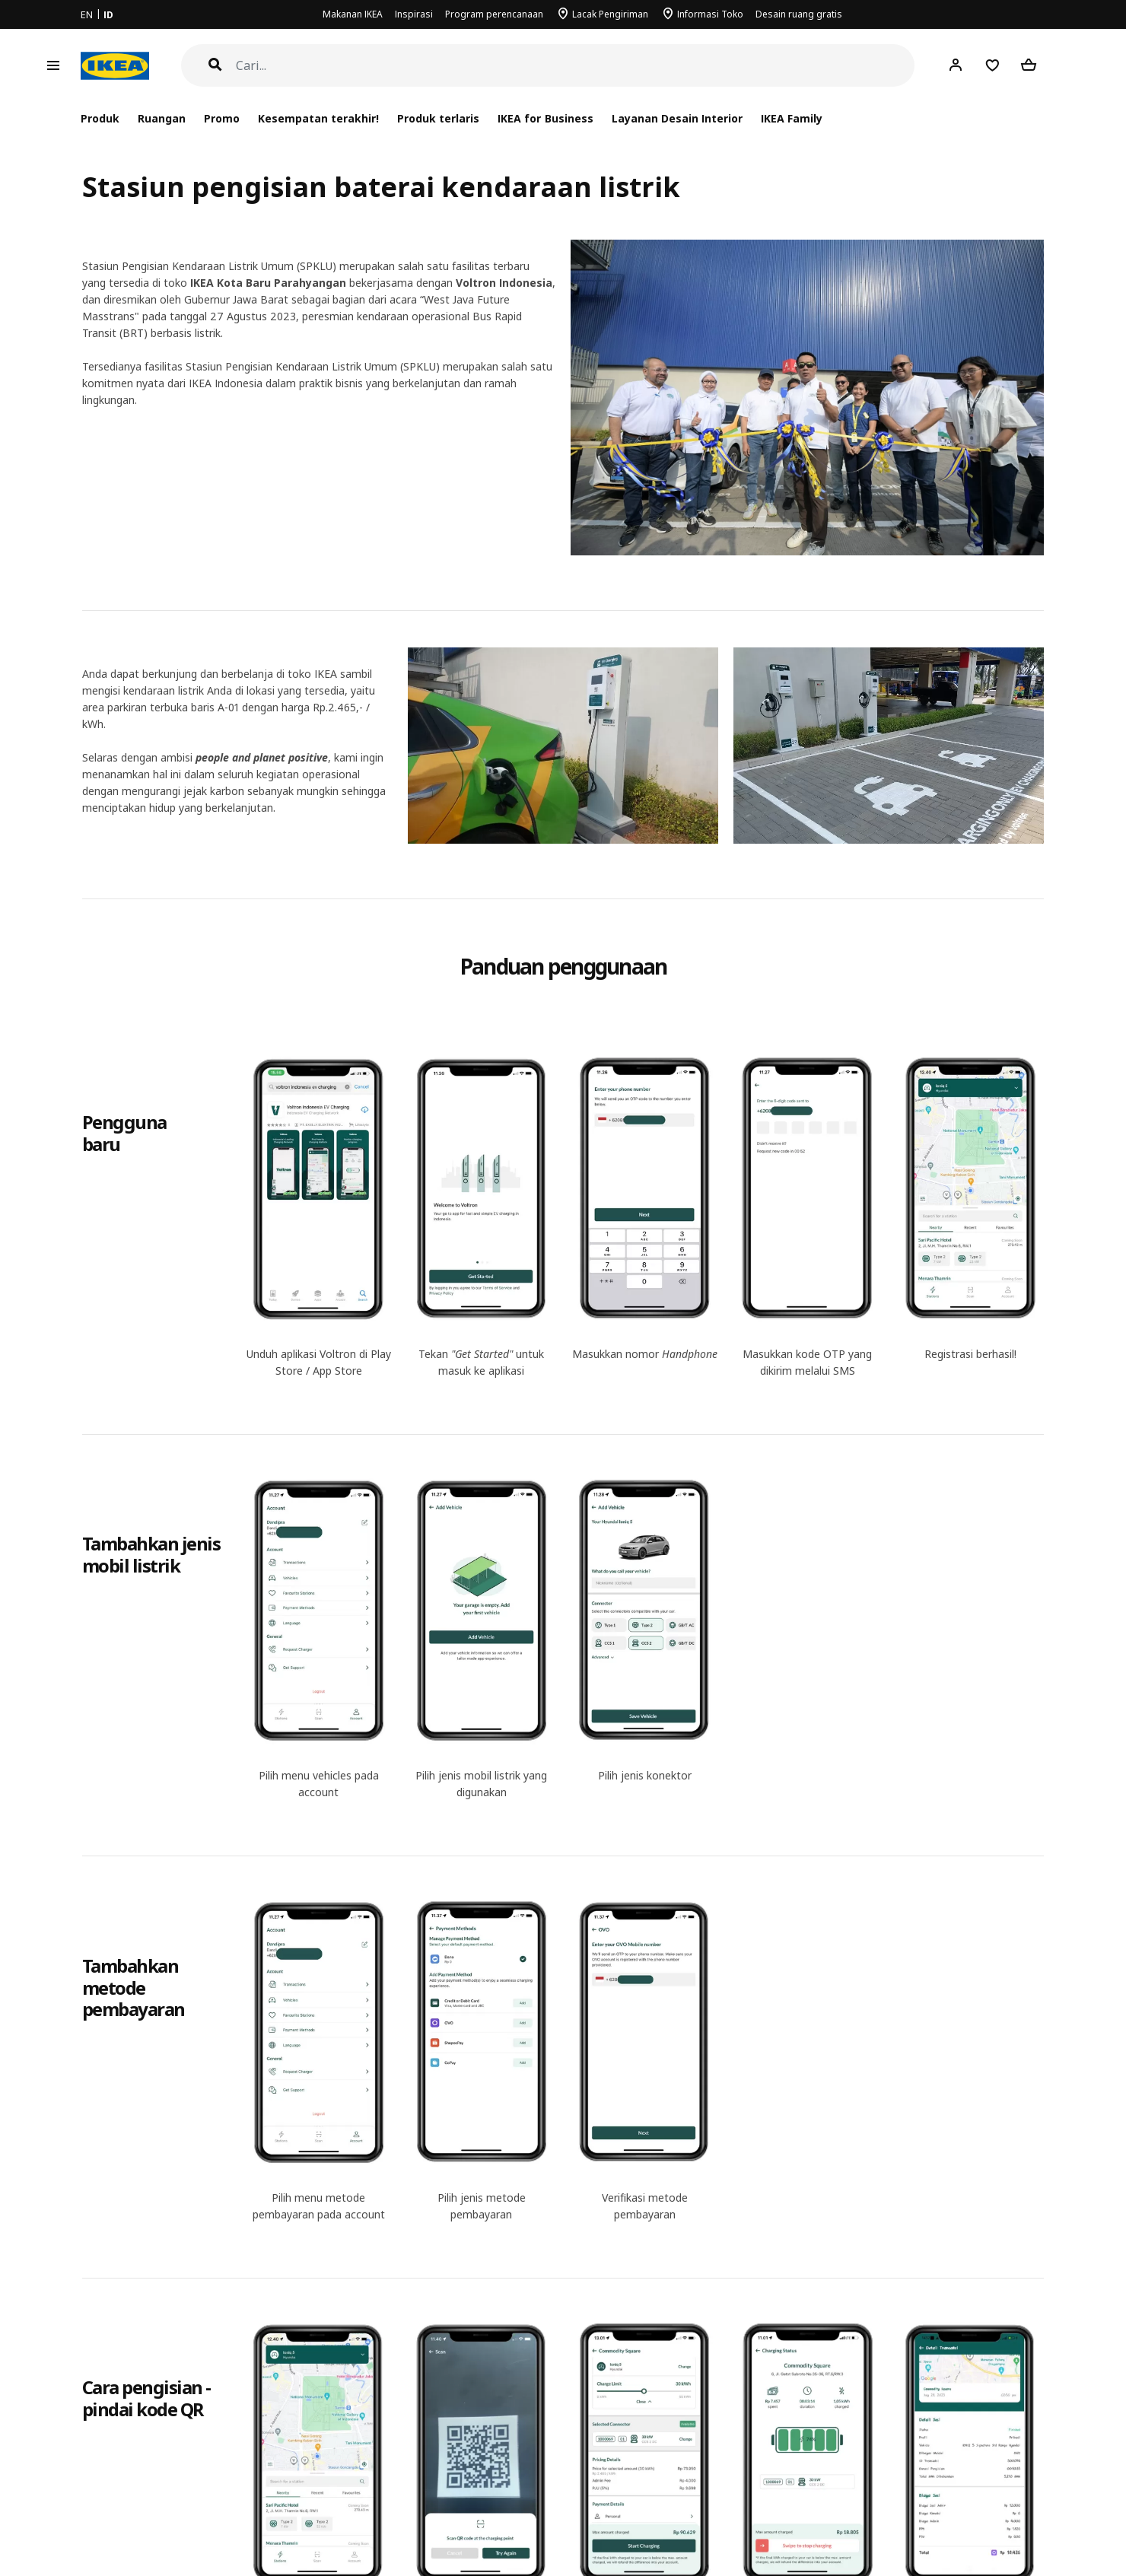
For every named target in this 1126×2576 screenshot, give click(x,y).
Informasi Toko (710, 14)
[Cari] (575, 66)
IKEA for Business (545, 118)
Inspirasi (414, 14)
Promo (222, 118)
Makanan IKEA (353, 14)
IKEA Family (791, 118)
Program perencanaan (494, 14)
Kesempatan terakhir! (318, 118)
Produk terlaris (438, 118)
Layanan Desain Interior (677, 118)
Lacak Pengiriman (610, 14)
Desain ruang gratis (798, 14)
